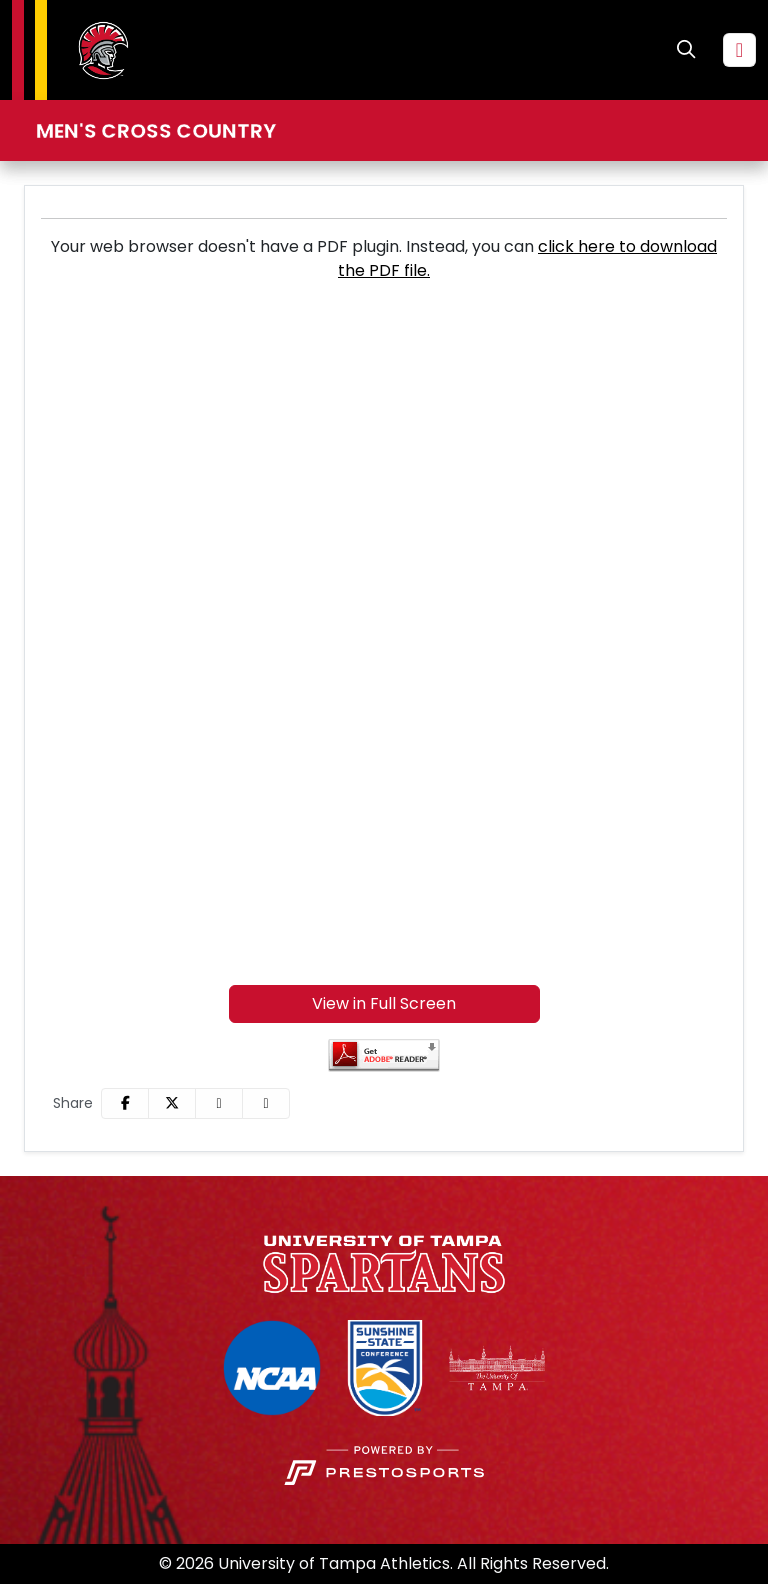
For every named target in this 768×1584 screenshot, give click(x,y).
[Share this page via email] (219, 1103)
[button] (266, 1103)
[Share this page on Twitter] (172, 1103)
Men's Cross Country (156, 131)
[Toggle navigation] (739, 49)
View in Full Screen (384, 1003)
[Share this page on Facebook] (125, 1103)
